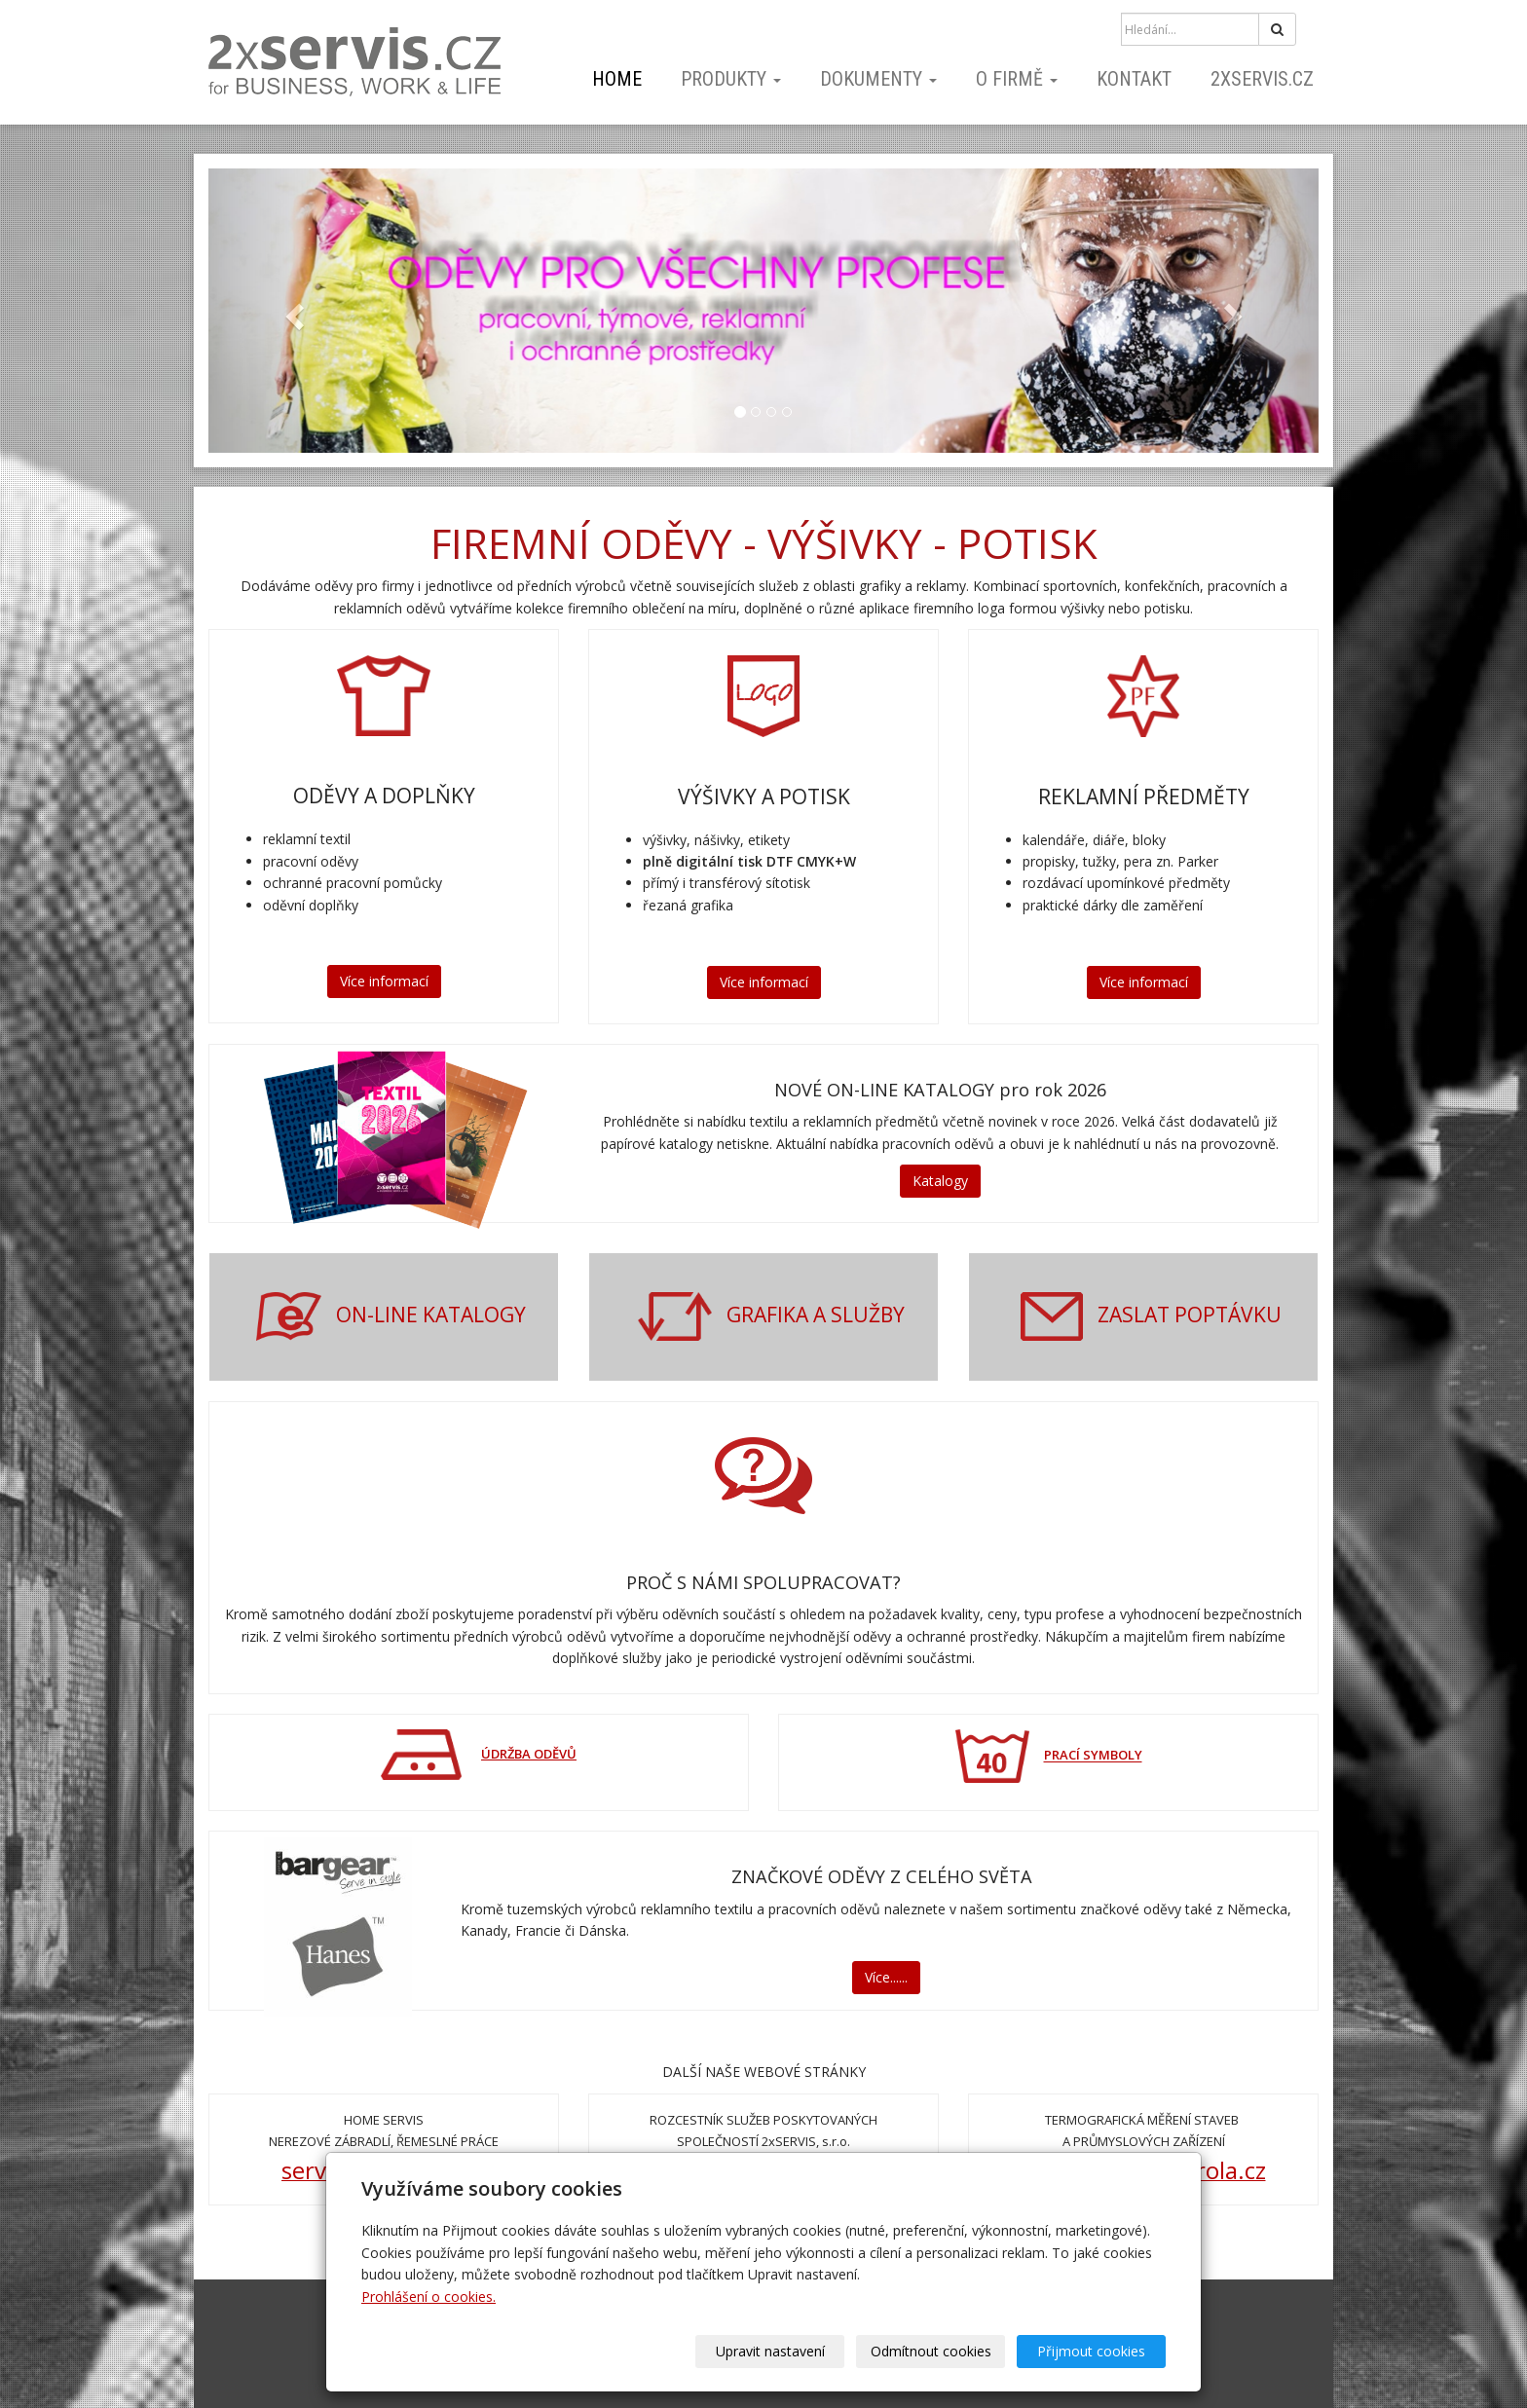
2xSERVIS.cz (1262, 79)
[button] (291, 310)
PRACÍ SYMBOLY (1093, 1755)
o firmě (1017, 79)
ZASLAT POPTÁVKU (1190, 1314)
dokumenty (878, 79)
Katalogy (940, 1180)
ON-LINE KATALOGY (431, 1314)
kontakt (1134, 79)
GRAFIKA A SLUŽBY (815, 1314)
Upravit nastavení (770, 2351)
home (617, 79)
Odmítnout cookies (931, 2351)
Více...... (886, 1977)
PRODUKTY (731, 79)
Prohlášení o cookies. (428, 2296)
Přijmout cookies (1091, 2351)
